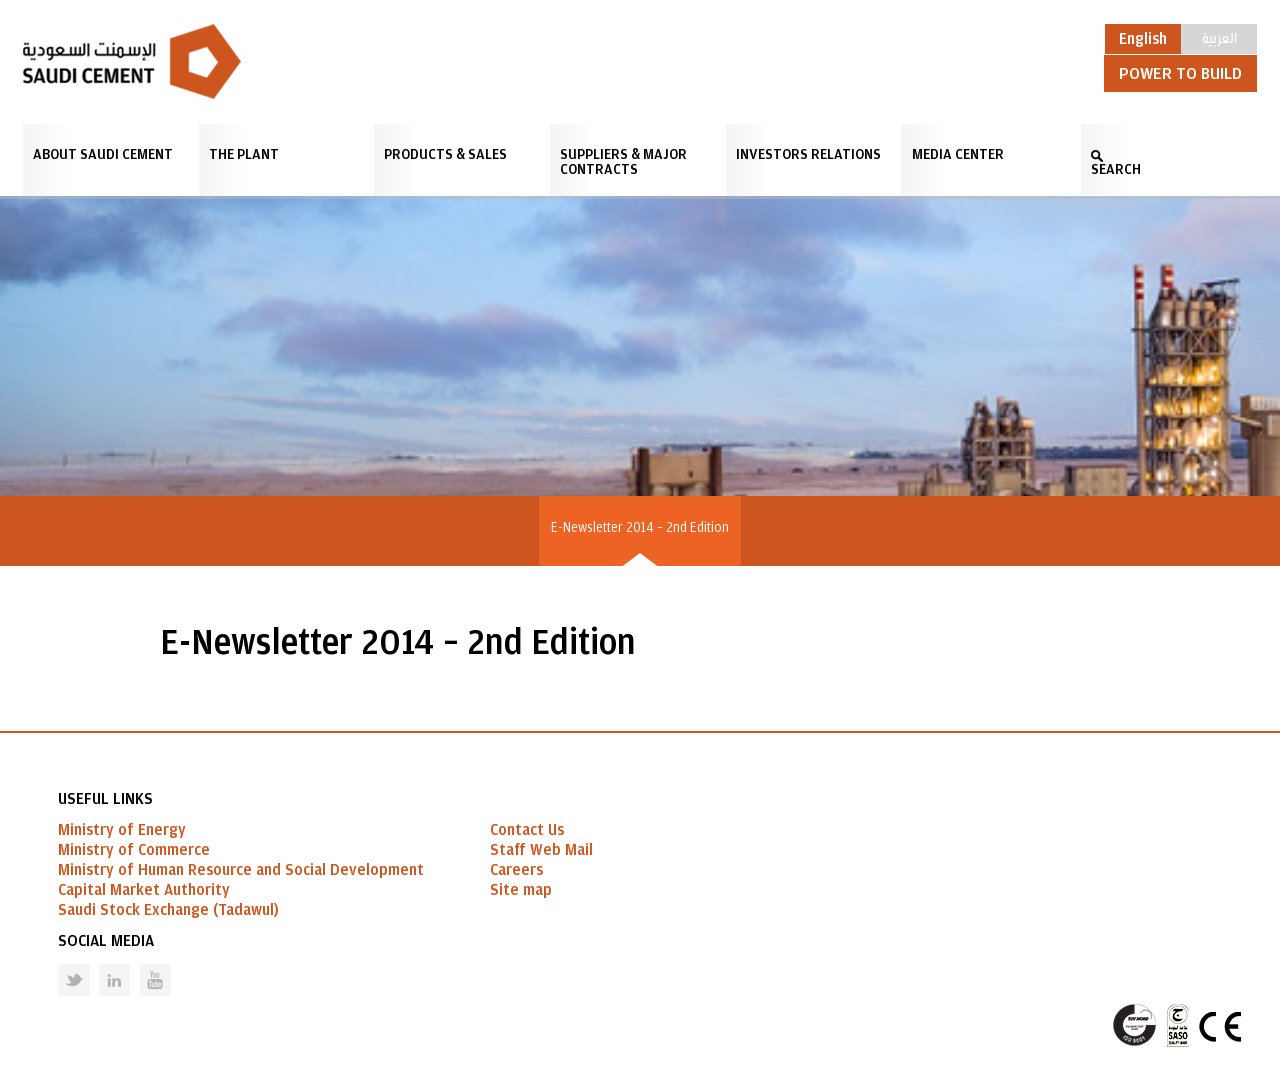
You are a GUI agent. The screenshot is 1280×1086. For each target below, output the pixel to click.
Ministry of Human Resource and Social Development (241, 870)
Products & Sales (445, 154)
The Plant (244, 154)
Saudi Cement (132, 61)
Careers (516, 870)
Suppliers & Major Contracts (623, 162)
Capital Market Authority (144, 890)
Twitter (59, 964)
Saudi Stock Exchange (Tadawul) (168, 910)
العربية (1219, 37)
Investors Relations (808, 154)
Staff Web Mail (541, 850)
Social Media (106, 941)
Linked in (101, 964)
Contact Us (527, 830)
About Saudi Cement (103, 154)
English (1143, 39)
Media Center (958, 154)
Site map (521, 890)
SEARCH (1116, 169)
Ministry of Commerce (134, 850)
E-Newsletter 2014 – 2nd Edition (640, 528)
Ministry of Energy (122, 830)
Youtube (143, 964)
